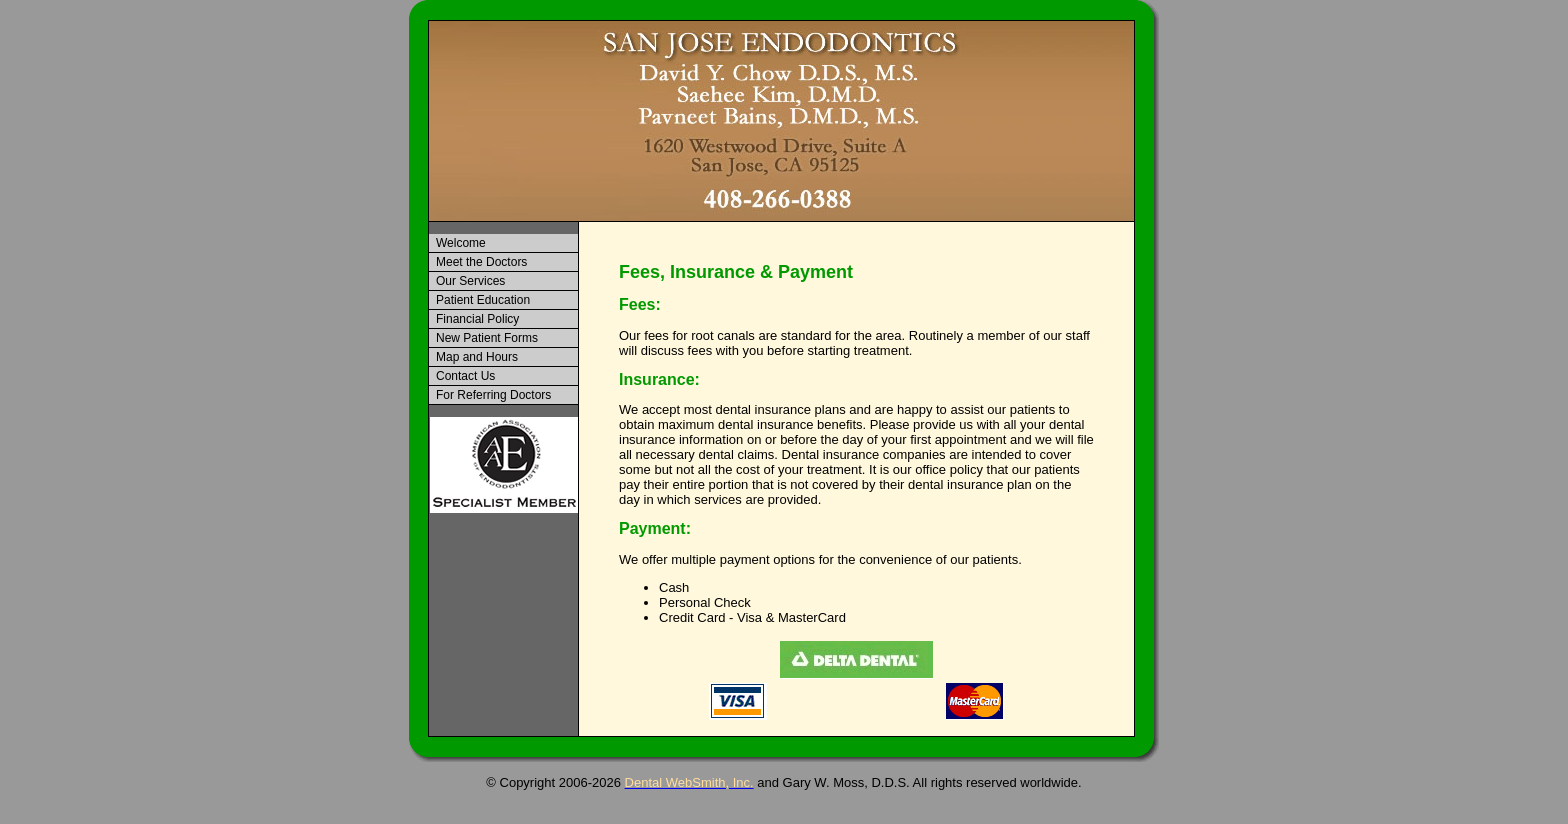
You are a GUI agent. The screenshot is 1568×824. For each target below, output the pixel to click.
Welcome (461, 243)
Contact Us (465, 376)
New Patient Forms (487, 338)
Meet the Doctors (481, 262)
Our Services (470, 281)
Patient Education (483, 300)
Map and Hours (477, 357)
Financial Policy (477, 319)
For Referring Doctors (493, 395)
